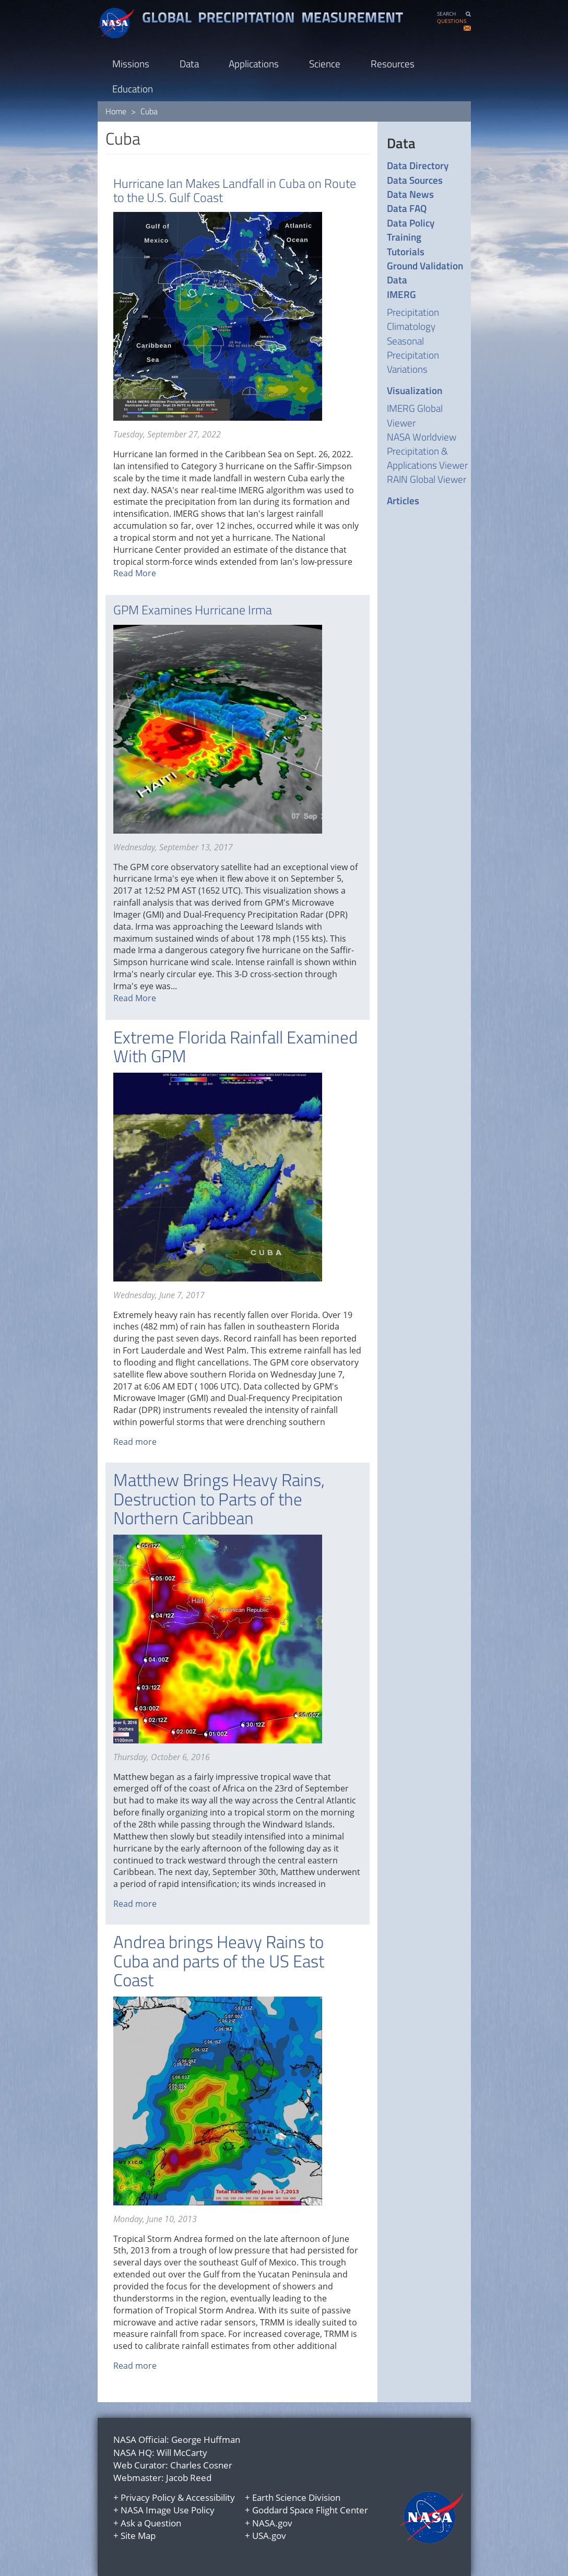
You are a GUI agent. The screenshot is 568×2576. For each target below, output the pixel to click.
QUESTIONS (451, 21)
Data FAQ (407, 208)
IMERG (401, 294)
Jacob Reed (188, 2478)
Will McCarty (182, 2453)
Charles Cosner (201, 2465)
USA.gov (269, 2536)
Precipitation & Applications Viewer (427, 458)
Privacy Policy (148, 2497)
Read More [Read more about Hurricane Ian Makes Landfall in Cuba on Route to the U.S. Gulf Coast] (134, 573)
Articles (403, 500)
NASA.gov (272, 2523)
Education (132, 88)
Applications (254, 63)
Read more (135, 1441)
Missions (130, 63)
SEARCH (446, 13)
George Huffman (205, 2439)
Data (189, 63)
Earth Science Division (296, 2497)
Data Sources (415, 180)
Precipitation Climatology (413, 319)
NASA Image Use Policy (168, 2510)
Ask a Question (151, 2523)
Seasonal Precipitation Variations (413, 355)
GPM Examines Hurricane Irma (192, 609)
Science (324, 63)
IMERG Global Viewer (415, 415)
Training (404, 237)
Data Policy (410, 223)
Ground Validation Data (425, 272)
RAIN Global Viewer (426, 479)
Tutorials (405, 251)
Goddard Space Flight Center (310, 2510)
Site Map (138, 2536)
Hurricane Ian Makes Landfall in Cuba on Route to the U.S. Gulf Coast (234, 190)
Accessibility (210, 2497)
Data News (410, 194)
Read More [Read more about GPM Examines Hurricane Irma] (134, 998)
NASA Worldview (421, 437)
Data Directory (417, 165)
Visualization (414, 390)
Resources (393, 63)
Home (115, 111)
